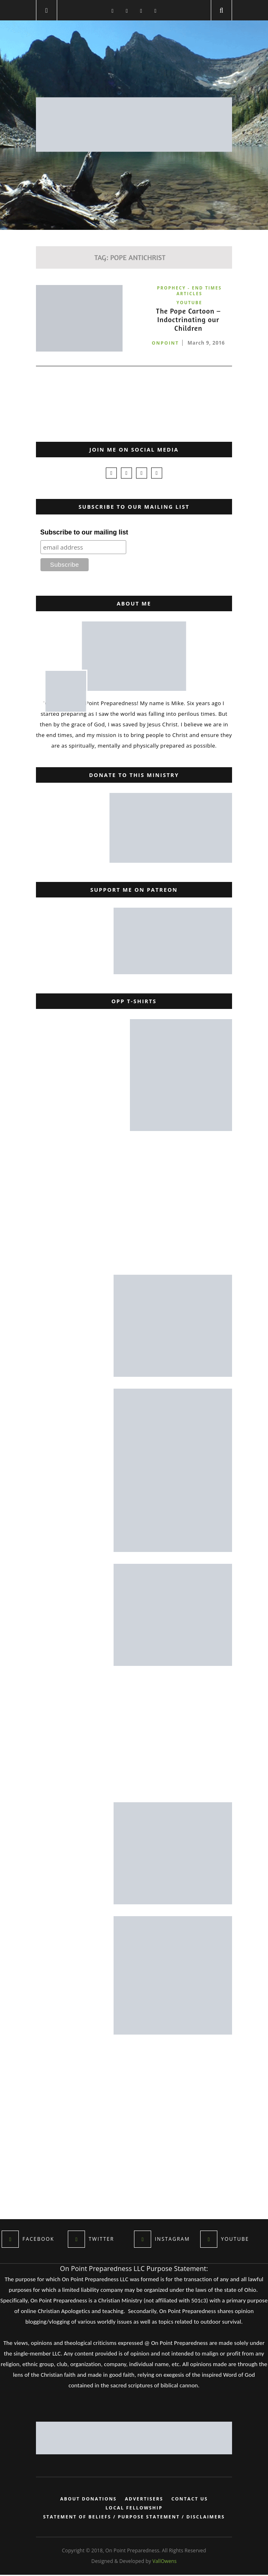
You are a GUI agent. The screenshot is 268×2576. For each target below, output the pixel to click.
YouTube (189, 303)
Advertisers (144, 2500)
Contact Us (190, 2500)
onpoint (165, 345)
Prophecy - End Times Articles (189, 291)
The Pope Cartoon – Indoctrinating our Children (188, 321)
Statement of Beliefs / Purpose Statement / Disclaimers (134, 2518)
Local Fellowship (134, 2509)
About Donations (88, 2500)
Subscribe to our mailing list (84, 533)
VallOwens (164, 2562)
